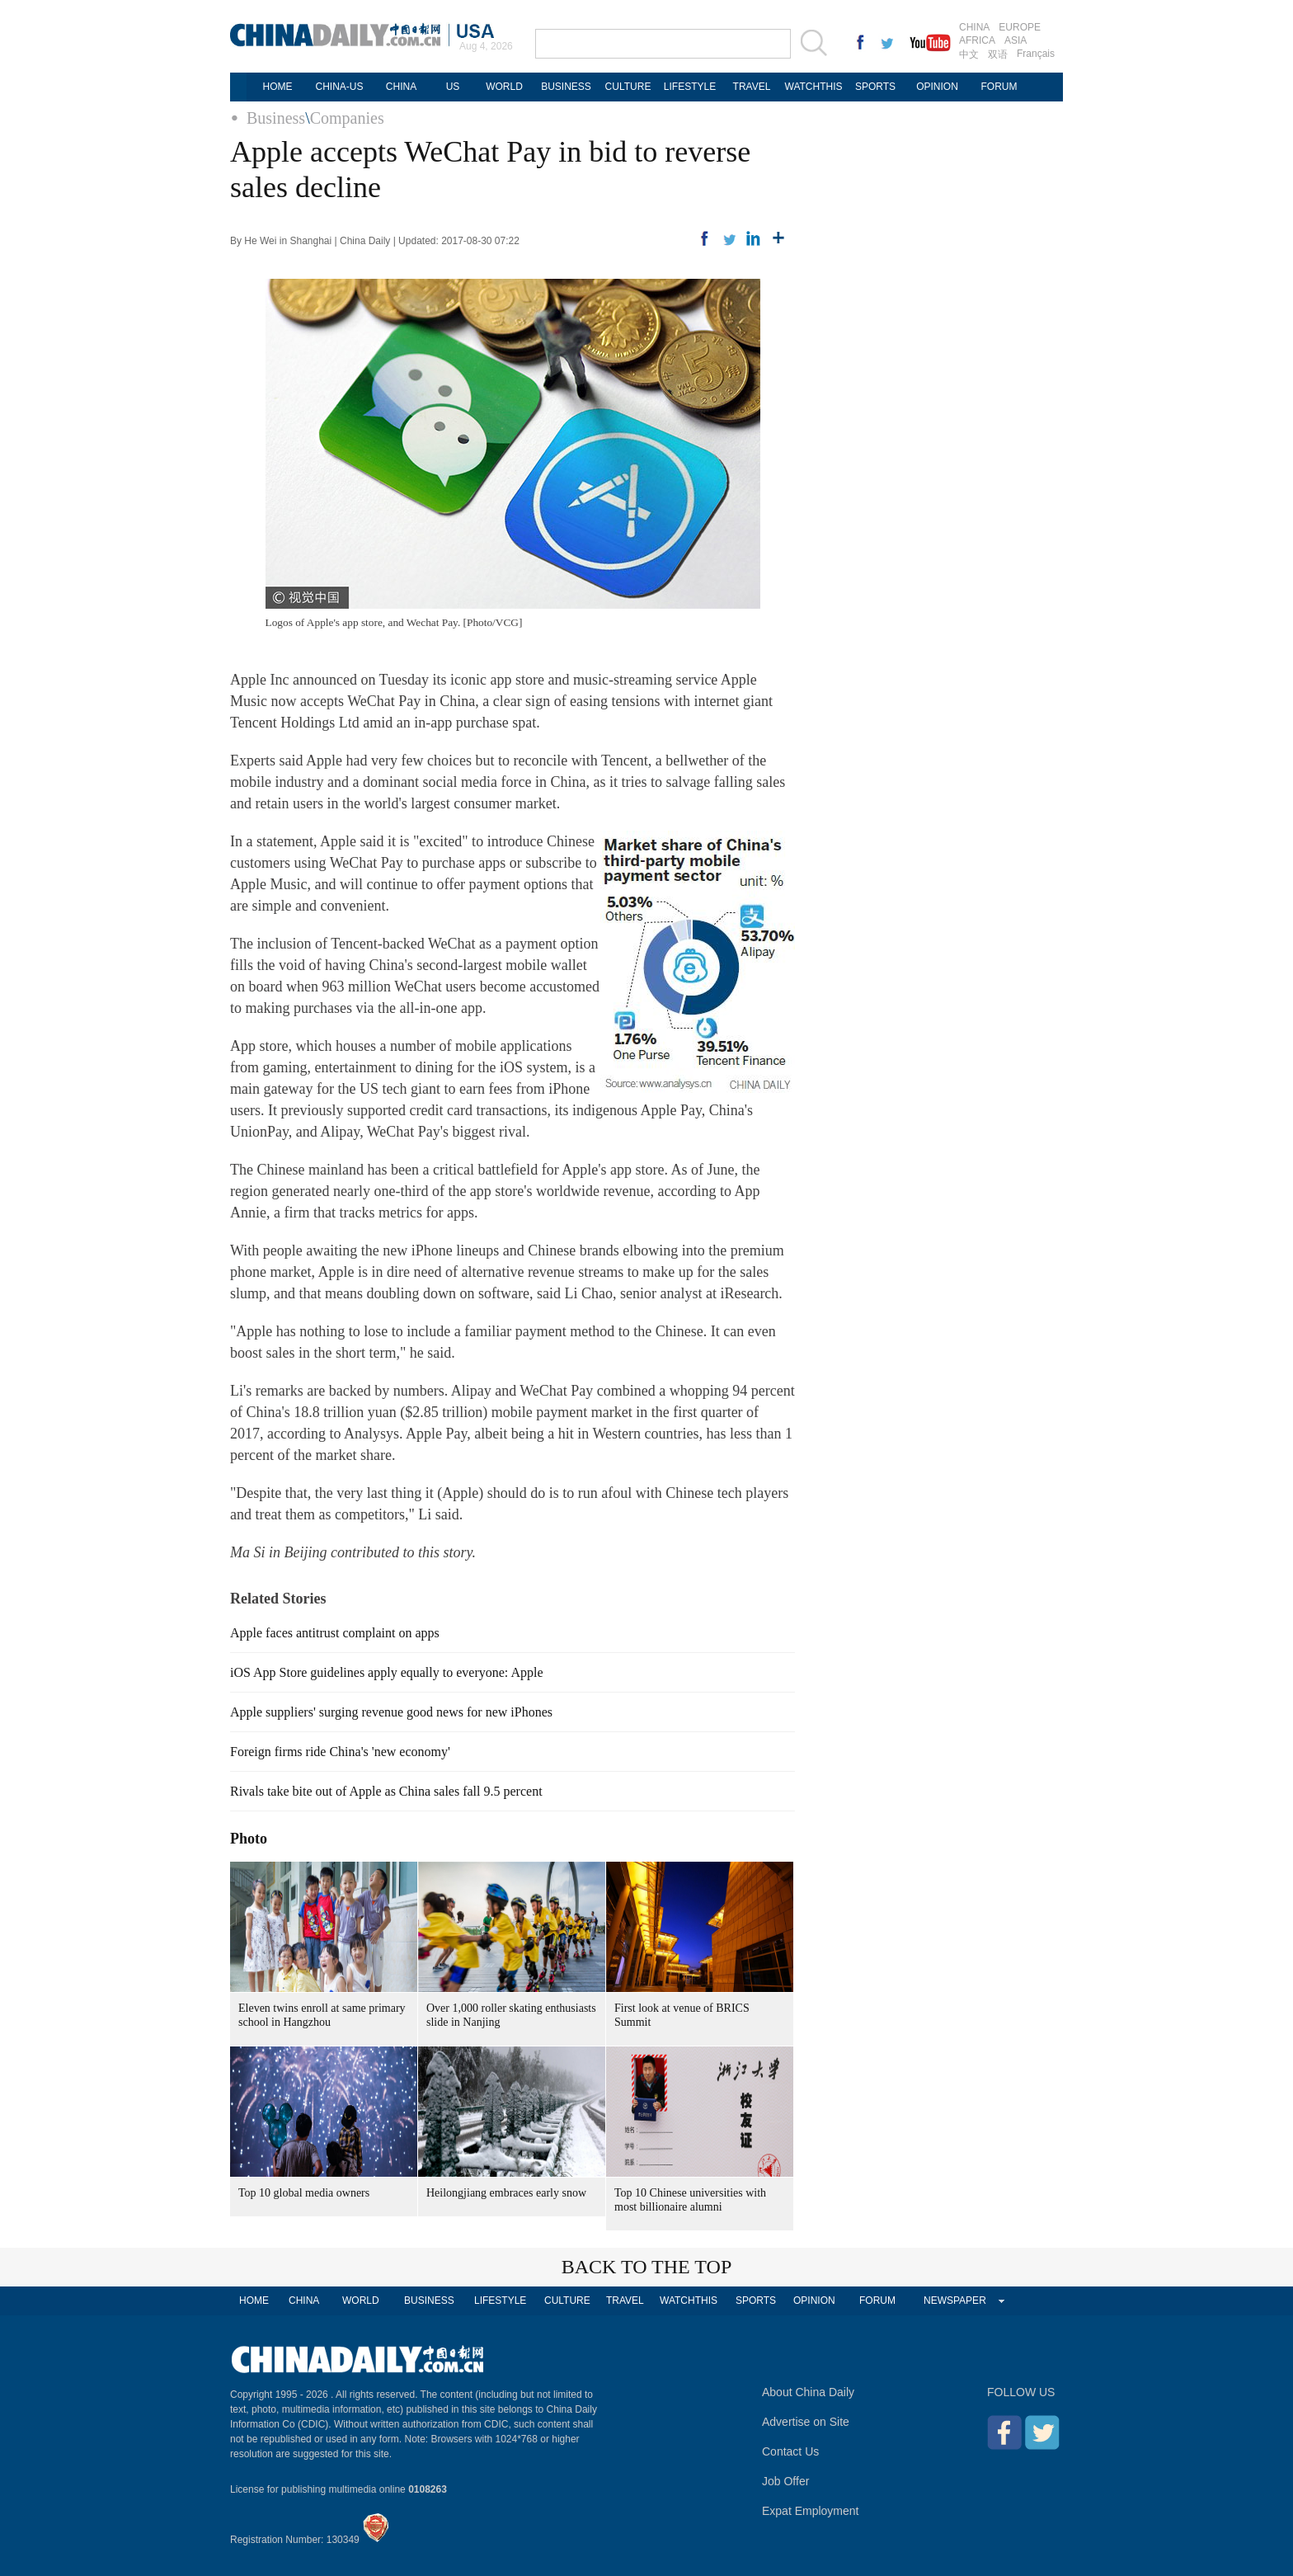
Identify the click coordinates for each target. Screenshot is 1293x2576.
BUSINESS (566, 86)
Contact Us (790, 2451)
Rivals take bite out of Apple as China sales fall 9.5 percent (386, 1791)
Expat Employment (810, 2510)
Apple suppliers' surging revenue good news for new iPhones (391, 1712)
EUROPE (1020, 27)
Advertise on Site (805, 2421)
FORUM (999, 86)
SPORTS (875, 86)
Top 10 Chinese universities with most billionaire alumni (690, 2200)
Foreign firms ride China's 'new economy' (340, 1752)
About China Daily (808, 2392)
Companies (347, 118)
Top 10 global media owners (303, 2193)
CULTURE (628, 86)
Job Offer (785, 2481)
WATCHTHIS (814, 86)
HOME (278, 86)
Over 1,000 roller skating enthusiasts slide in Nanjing (511, 2015)
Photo (248, 1838)
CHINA (974, 27)
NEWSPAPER (955, 2300)
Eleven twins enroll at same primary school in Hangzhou (322, 2015)
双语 (998, 54)
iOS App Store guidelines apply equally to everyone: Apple (386, 1672)
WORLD (504, 86)
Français (1036, 53)
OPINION (937, 86)
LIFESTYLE (690, 86)
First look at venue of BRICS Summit (682, 2015)
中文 (969, 54)
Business (276, 118)
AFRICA (977, 40)
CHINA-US (339, 86)
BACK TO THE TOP (647, 2266)
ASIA (1015, 40)
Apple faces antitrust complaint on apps (335, 1633)
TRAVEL (752, 86)
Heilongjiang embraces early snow (506, 2193)
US (453, 86)
